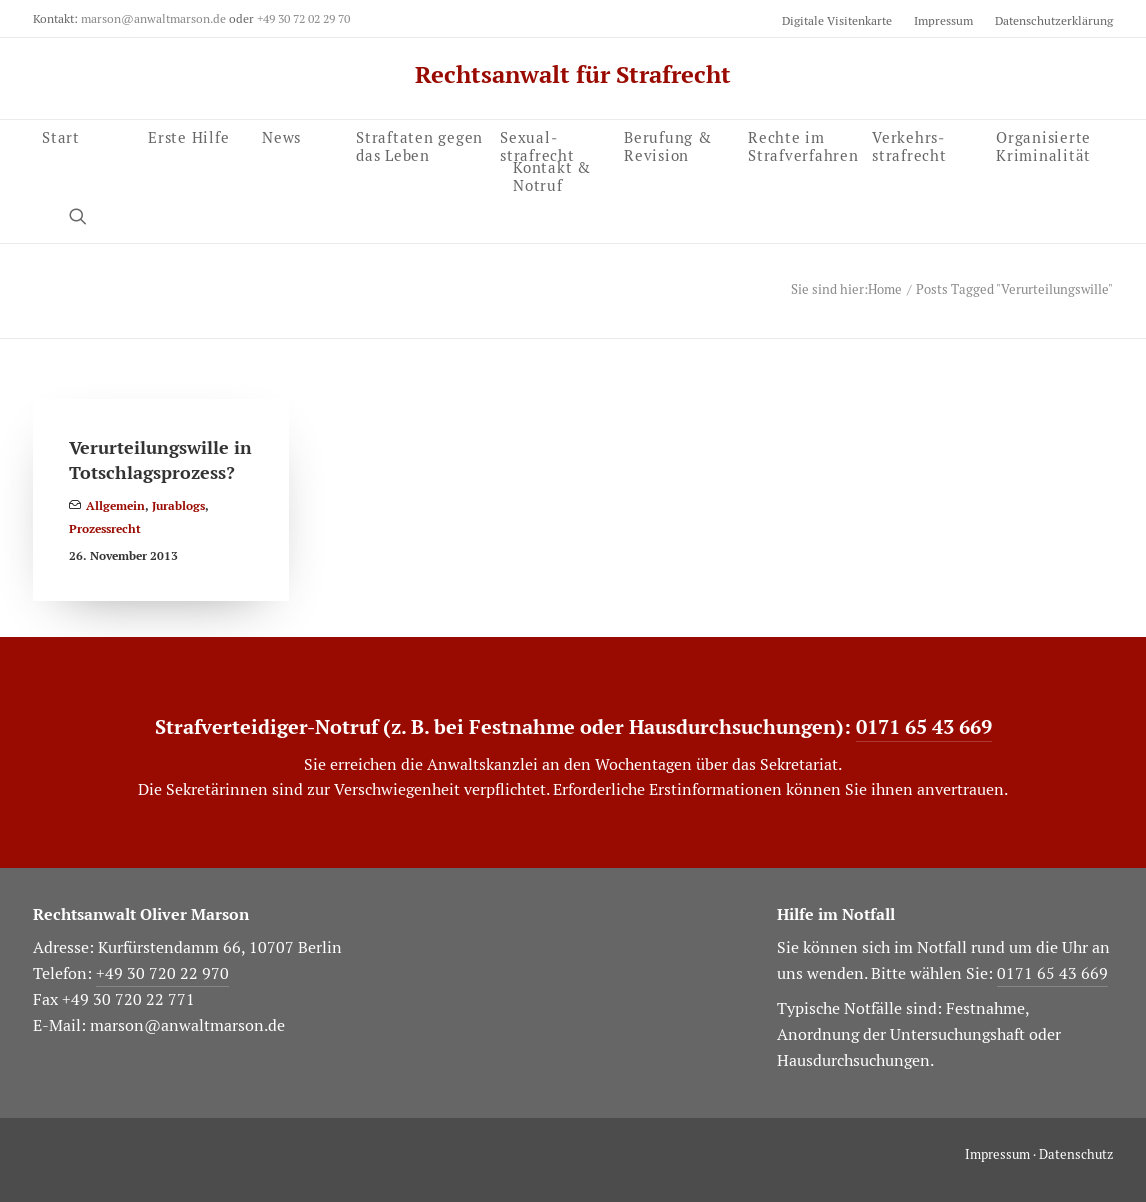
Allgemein (115, 506)
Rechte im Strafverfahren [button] (803, 144)
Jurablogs (178, 506)
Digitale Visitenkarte (837, 20)
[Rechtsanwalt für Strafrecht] (573, 75)
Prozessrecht (105, 529)
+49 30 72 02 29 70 (303, 18)
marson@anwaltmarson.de (153, 18)
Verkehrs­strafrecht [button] (909, 144)
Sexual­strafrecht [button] (537, 144)
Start (61, 143)
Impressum (943, 20)
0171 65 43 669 (924, 727)
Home (885, 289)
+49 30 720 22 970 (162, 973)
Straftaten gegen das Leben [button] (419, 144)
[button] (1050, 144)
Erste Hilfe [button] (188, 136)
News (281, 136)
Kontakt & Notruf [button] (552, 173)
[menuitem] (841, 20)
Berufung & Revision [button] (668, 144)
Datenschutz (1076, 1154)
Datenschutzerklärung (1054, 20)
